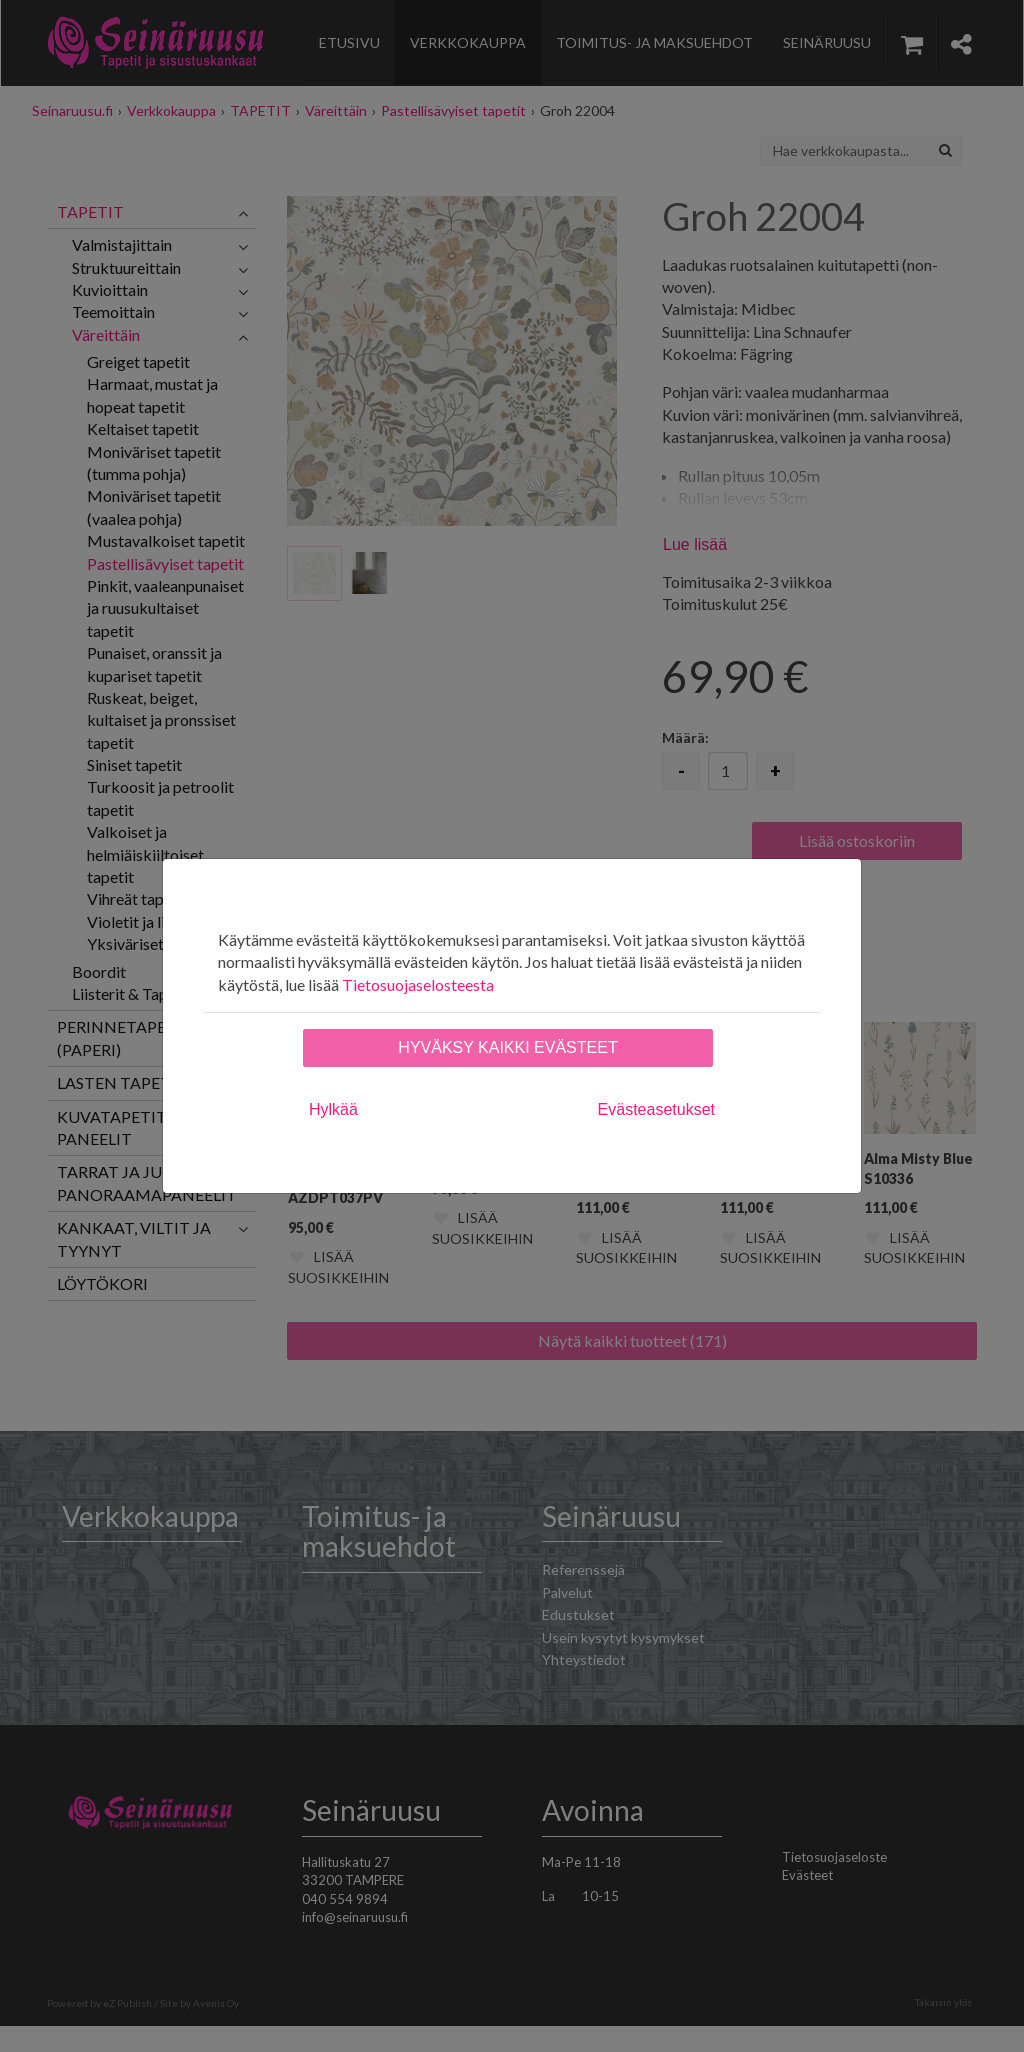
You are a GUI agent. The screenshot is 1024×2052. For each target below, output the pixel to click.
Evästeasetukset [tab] (656, 1109)
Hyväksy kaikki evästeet (507, 1047)
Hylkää (333, 1109)
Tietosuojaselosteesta (418, 984)
